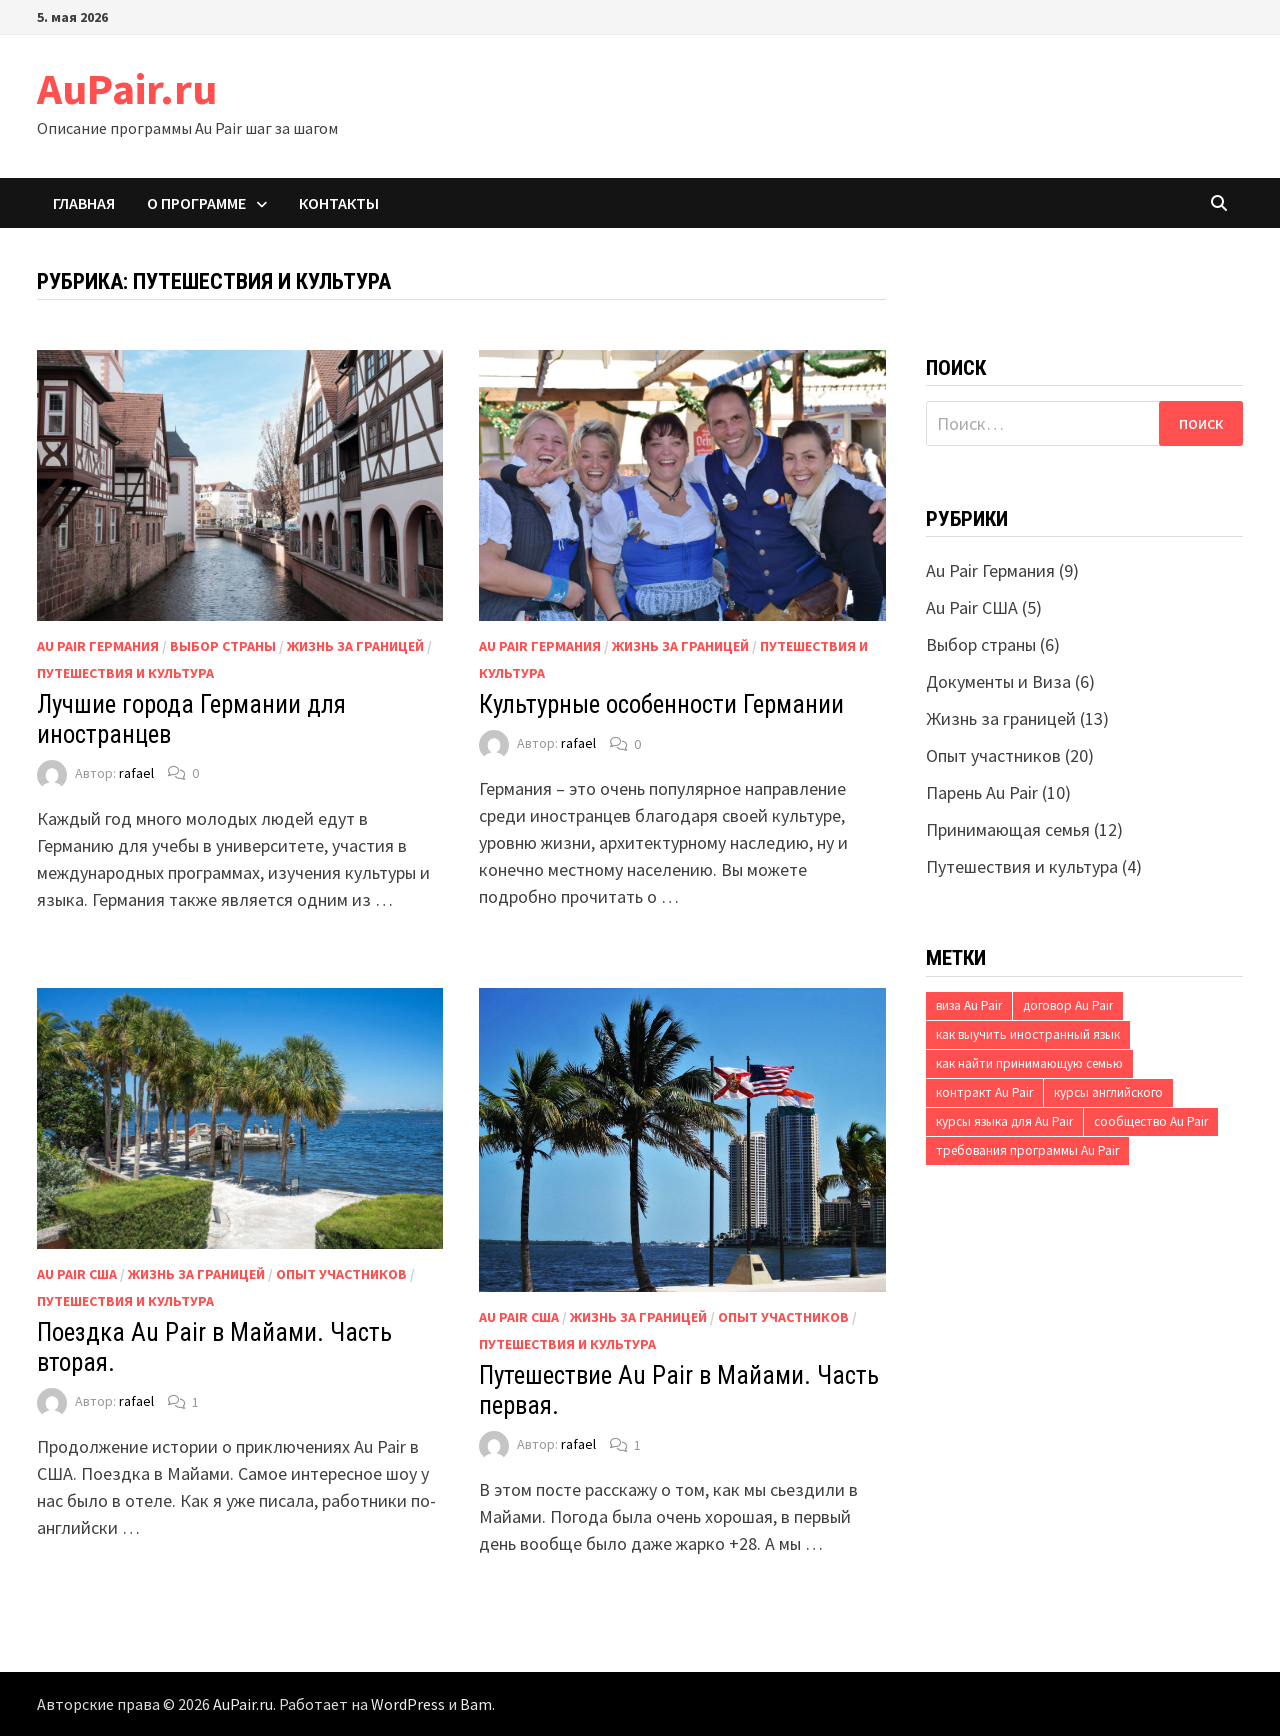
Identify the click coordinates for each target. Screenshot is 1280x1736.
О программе (196, 203)
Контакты (339, 203)
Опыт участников (341, 1274)
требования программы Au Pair (1027, 1150)
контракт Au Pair (984, 1092)
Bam (476, 1704)
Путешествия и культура (125, 673)
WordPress (408, 1704)
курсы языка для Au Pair (1004, 1121)
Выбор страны (223, 646)
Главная (84, 203)
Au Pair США (77, 1274)
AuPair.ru (127, 88)
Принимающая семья (1008, 829)
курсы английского (1108, 1092)
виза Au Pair (969, 1005)
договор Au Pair (1068, 1005)
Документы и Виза (998, 681)
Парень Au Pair (982, 792)
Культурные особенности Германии (661, 704)
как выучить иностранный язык (1028, 1034)
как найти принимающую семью (1029, 1063)
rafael (136, 773)
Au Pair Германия (98, 646)
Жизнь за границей (355, 646)
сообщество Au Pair (1151, 1121)
